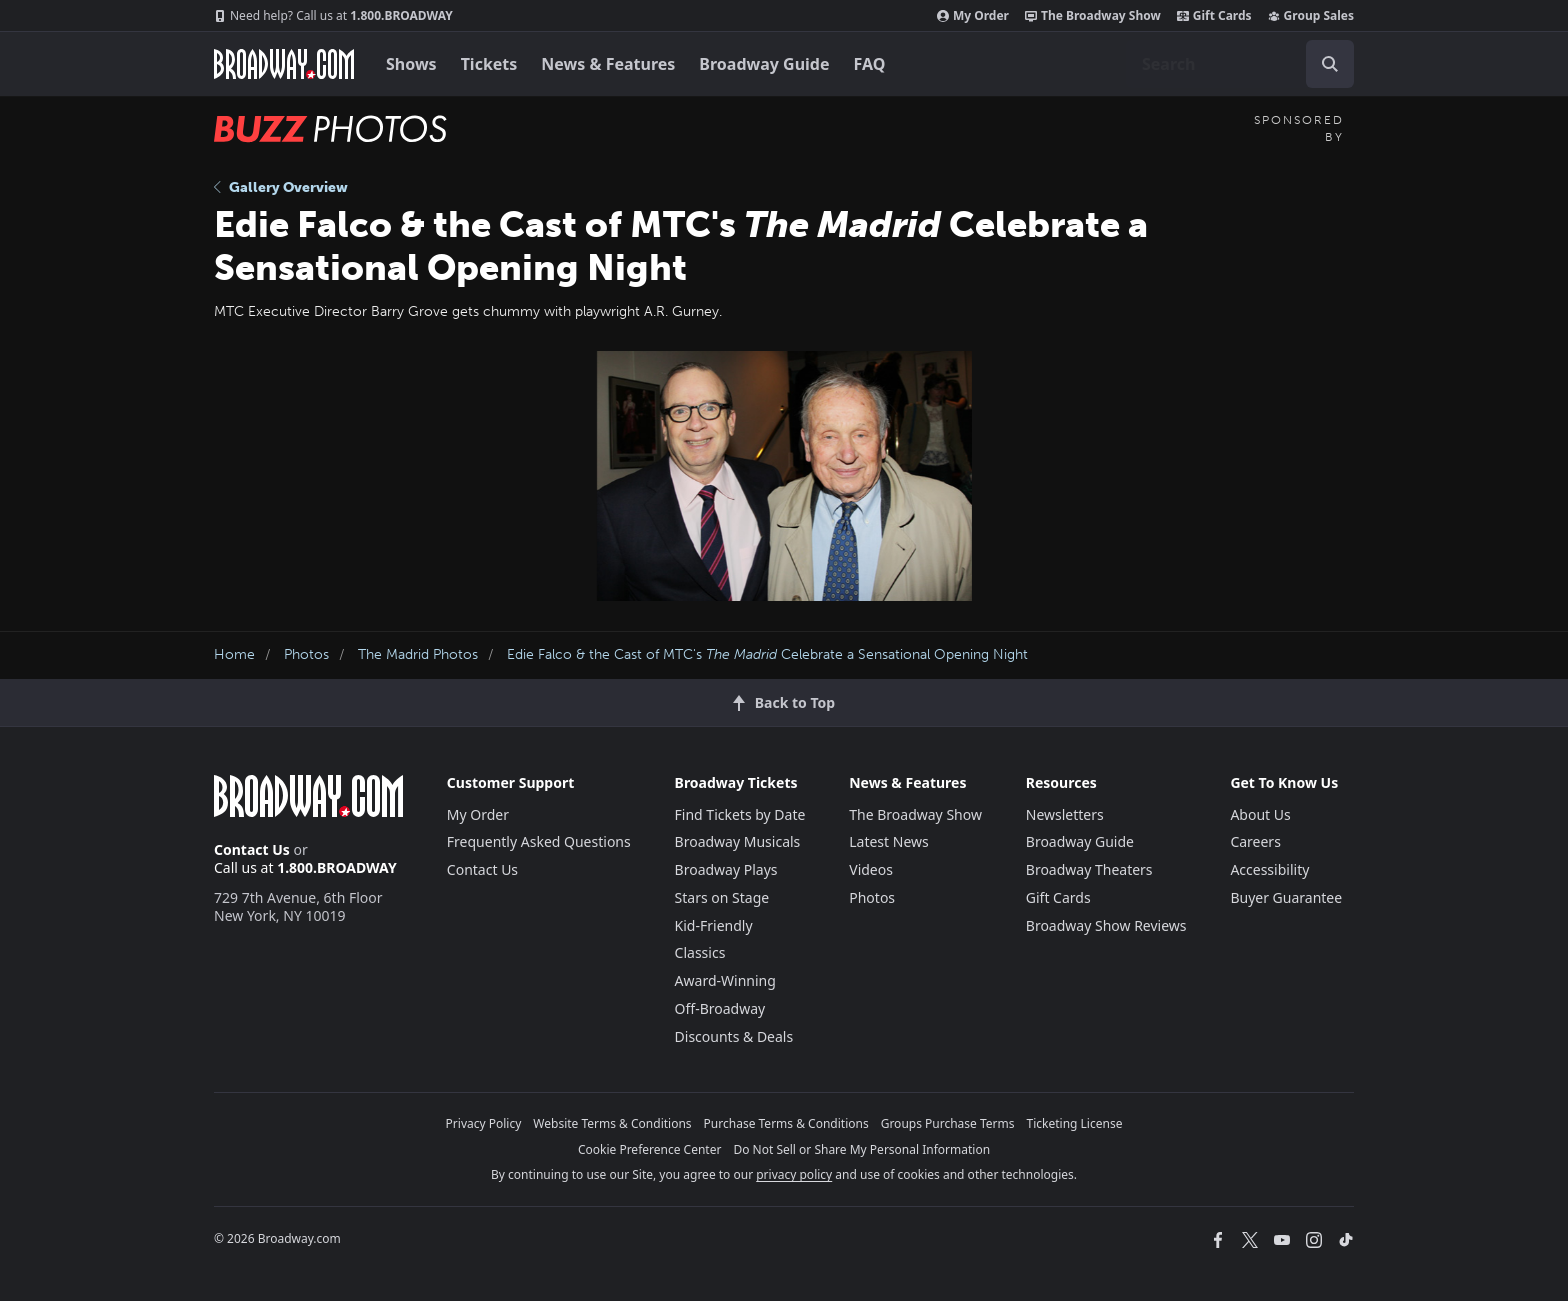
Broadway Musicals (738, 841)
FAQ (870, 64)
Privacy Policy (484, 1123)
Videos (871, 869)
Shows (411, 64)
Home (234, 654)
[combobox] (1240, 64)
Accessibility (1269, 869)
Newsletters (1065, 814)
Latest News (889, 841)
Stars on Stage (722, 897)
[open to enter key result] (1330, 64)
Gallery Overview (281, 187)
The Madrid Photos (418, 654)
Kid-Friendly (714, 925)
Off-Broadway (720, 1008)
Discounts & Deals (734, 1036)
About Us (1260, 814)
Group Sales (1311, 16)
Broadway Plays (726, 869)
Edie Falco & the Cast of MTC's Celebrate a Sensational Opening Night (767, 654)
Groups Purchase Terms (948, 1123)
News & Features (608, 64)
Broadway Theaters (1089, 869)
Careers (1255, 841)
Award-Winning (725, 980)
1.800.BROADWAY (333, 16)
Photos (306, 654)
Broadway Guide (764, 64)
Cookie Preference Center (650, 1149)
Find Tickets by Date (740, 814)
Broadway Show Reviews (1106, 925)
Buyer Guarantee (1286, 897)
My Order (973, 16)
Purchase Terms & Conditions (786, 1123)
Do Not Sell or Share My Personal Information (861, 1149)
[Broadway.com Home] (284, 64)
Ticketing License (1075, 1123)
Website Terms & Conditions (612, 1123)
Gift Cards (1214, 16)
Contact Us (252, 849)
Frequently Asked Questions (539, 841)
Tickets (489, 64)
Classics (700, 952)
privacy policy (794, 1174)
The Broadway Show (1093, 16)
